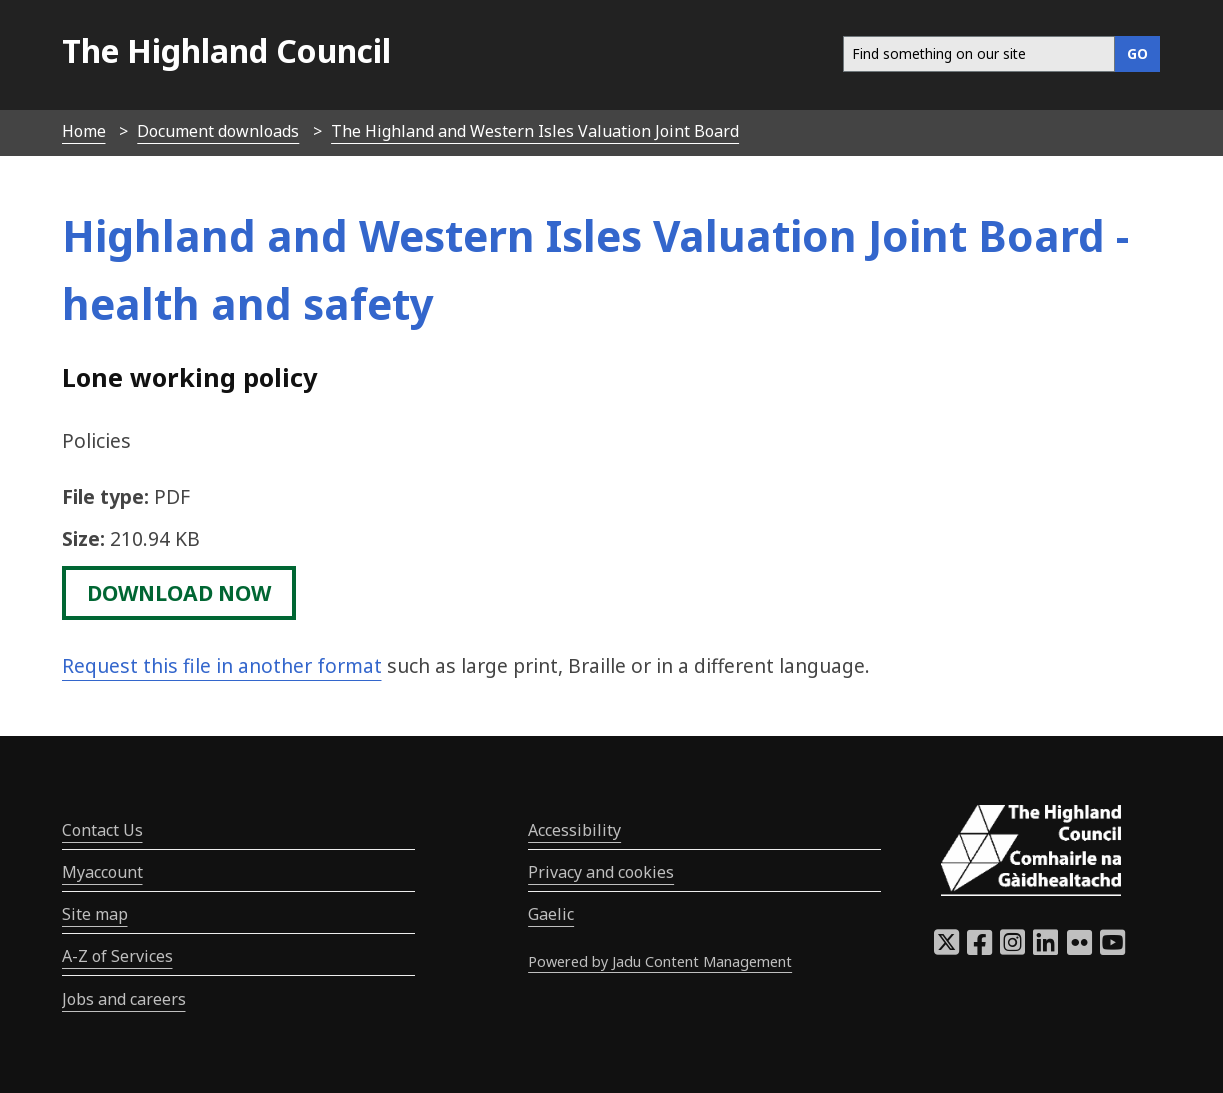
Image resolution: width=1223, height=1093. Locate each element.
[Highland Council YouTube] (1112, 948)
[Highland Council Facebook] (979, 948)
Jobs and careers (124, 999)
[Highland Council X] (946, 948)
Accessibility (574, 830)
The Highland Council (226, 50)
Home (84, 131)
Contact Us (102, 830)
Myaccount (102, 872)
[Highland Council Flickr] (1079, 948)
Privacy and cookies (601, 872)
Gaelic (551, 914)
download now (179, 593)
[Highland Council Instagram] (1012, 948)
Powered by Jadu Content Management (660, 961)
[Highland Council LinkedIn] (1045, 948)
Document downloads (218, 131)
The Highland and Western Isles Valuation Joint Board (535, 131)
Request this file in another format (222, 665)
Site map (95, 914)
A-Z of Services (117, 956)
